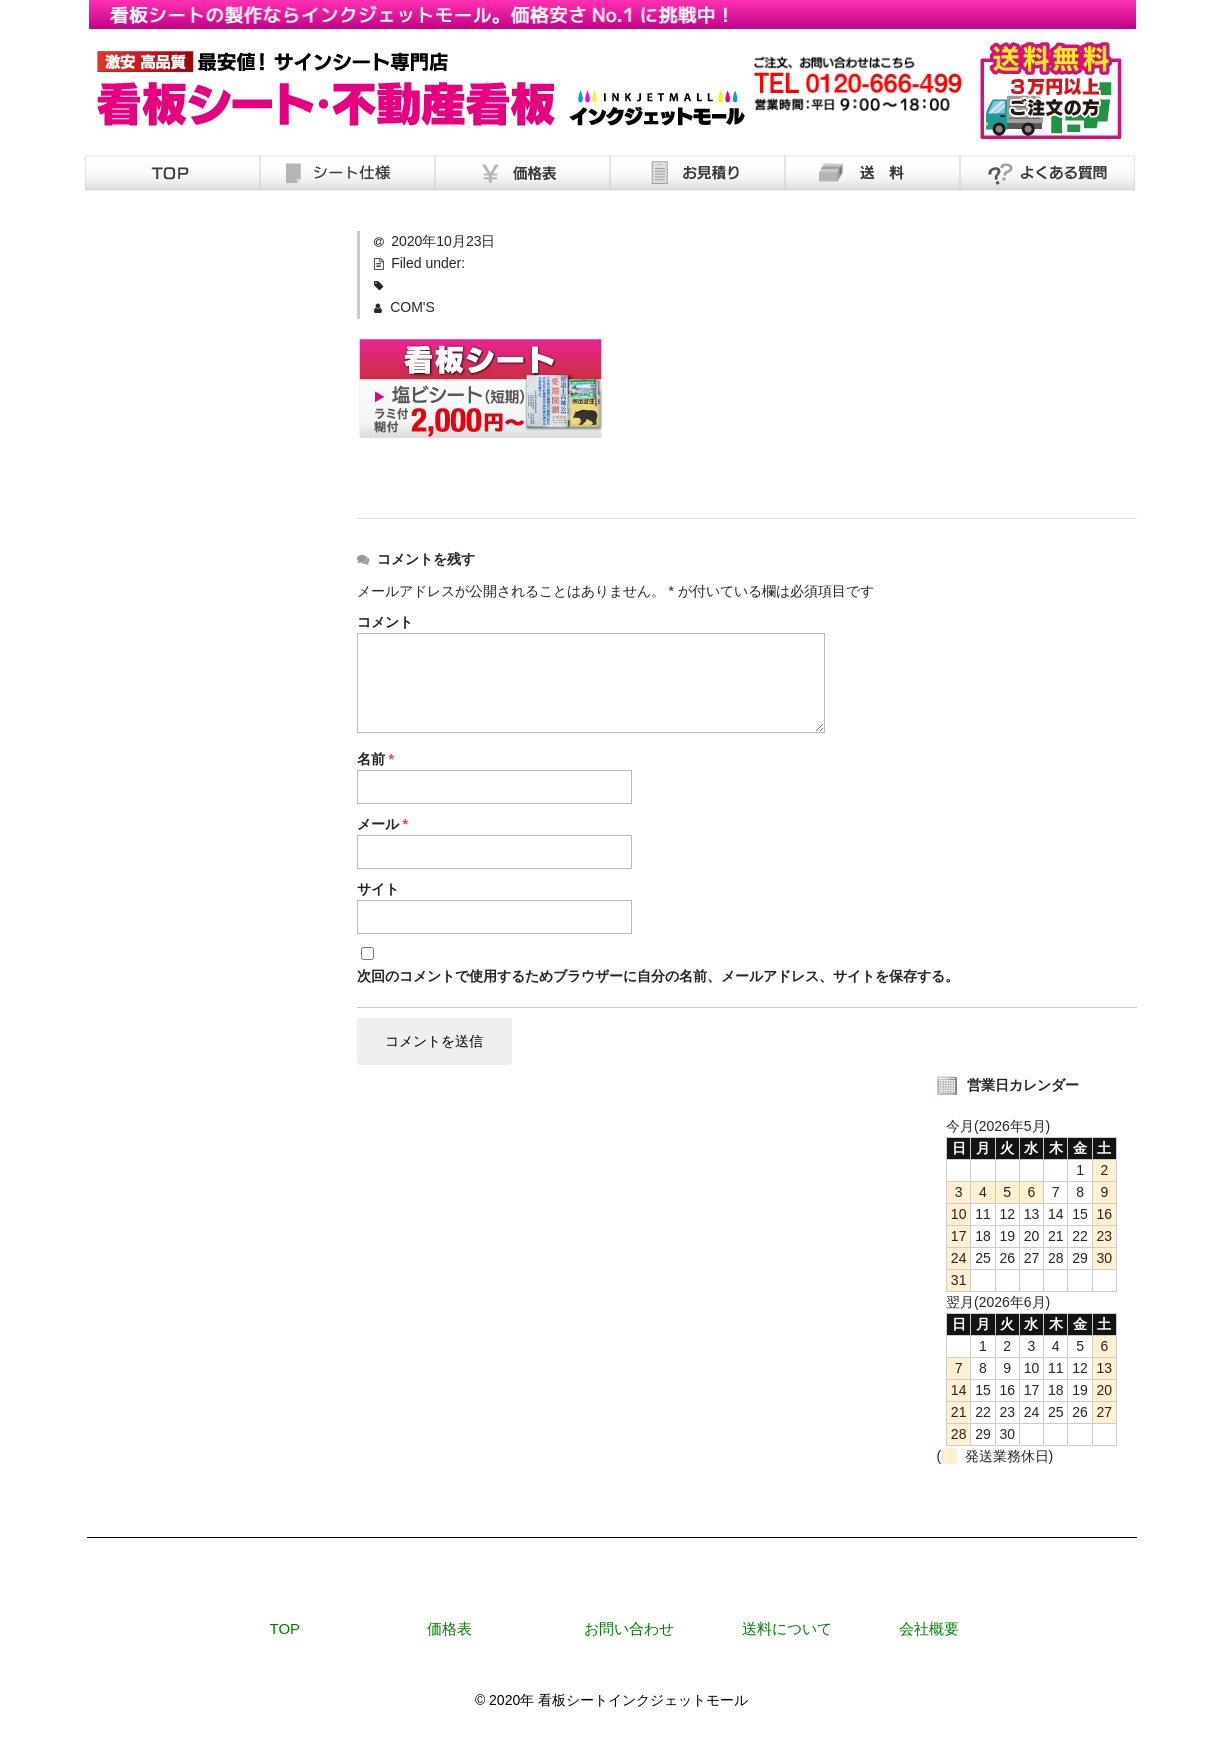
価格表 (449, 1629)
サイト (378, 889)
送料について (787, 1629)
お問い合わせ (629, 1629)
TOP (285, 1629)
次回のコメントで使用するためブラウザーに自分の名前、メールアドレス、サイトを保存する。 (658, 976)
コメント (385, 622)
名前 (375, 759)
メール (382, 824)
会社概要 (929, 1629)
